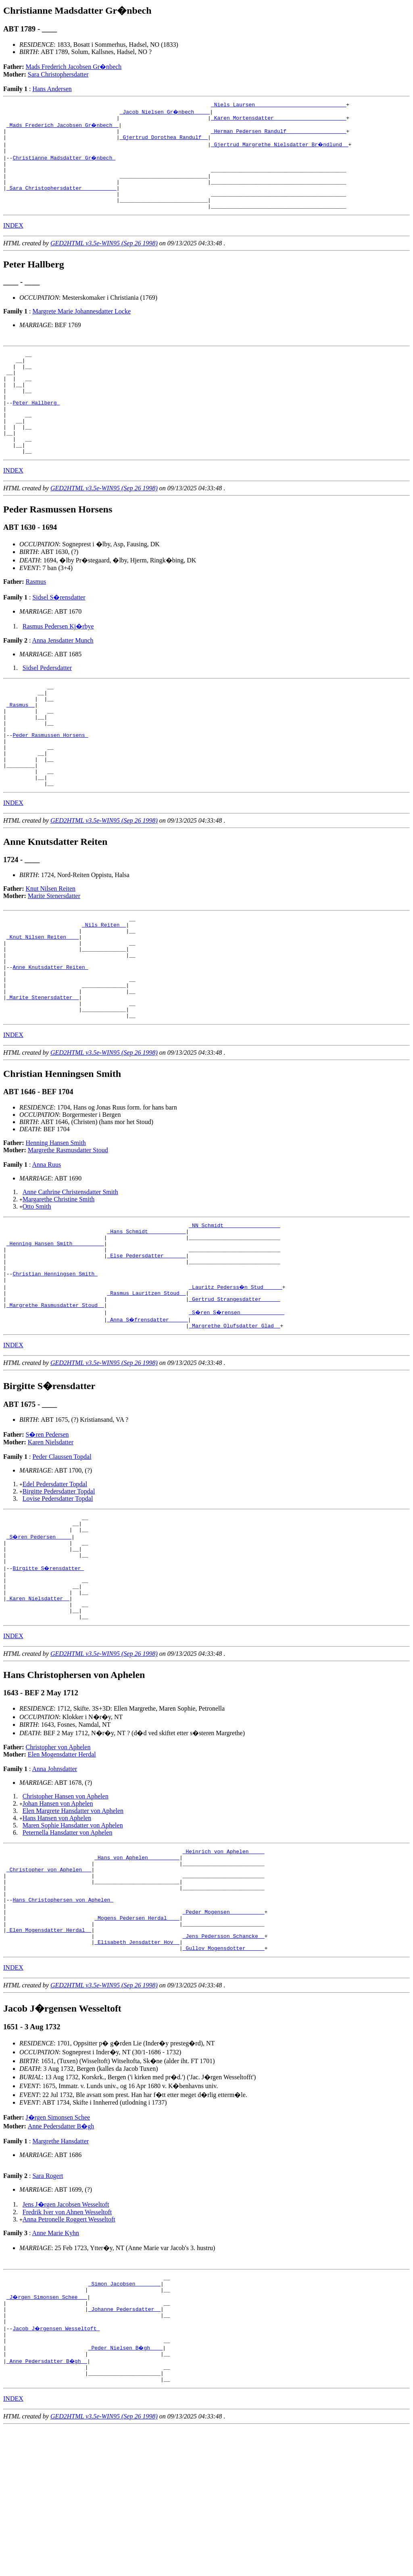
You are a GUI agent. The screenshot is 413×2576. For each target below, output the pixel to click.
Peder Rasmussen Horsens (50, 782)
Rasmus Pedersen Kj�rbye (58, 662)
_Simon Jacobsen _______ (124, 2419)
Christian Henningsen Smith (55, 1361)
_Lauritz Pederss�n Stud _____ (236, 1376)
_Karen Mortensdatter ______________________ (278, 120)
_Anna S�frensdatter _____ (148, 1412)
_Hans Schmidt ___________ (146, 1311)
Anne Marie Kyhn (55, 2365)
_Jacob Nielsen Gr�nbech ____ (165, 112)
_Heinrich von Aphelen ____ (224, 1964)
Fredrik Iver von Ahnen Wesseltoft (67, 2345)
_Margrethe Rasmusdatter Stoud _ (55, 1398)
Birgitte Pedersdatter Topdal (59, 1585)
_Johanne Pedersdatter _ (124, 2448)
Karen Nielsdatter (50, 1536)
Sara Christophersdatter (58, 74)
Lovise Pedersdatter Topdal (58, 1592)
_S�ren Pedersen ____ (39, 1634)
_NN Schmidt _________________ (234, 1303)
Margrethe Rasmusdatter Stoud (68, 1227)
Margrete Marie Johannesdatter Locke (81, 327)
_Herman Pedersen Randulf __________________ (278, 134)
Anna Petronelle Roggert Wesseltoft (69, 2352)
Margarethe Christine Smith (58, 1276)
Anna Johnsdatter (54, 1881)
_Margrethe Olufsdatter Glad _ (234, 1419)
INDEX (13, 241)
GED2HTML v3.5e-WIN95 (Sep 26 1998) (104, 258)
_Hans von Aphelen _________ (136, 1972)
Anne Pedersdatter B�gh (61, 2259)
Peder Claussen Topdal (61, 1550)
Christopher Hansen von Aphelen (65, 1908)
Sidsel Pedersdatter (47, 704)
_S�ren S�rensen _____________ (237, 1405)
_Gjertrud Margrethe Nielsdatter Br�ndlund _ (280, 149)
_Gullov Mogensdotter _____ (224, 2080)
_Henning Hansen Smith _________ (55, 1325)
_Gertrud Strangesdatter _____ (234, 1390)
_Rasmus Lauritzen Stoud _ (146, 1383)
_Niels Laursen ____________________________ (278, 105)
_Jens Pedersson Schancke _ (224, 2066)
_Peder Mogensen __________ (224, 2037)
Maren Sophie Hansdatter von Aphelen (73, 1937)
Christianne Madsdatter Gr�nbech (64, 163)
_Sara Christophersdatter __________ (61, 199)
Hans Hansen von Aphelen (57, 1930)
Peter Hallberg (36, 429)
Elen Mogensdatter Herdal (62, 1866)
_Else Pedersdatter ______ (146, 1340)
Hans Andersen (51, 88)
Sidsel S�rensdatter (58, 633)
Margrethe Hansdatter (60, 2274)
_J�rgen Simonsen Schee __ (47, 2433)
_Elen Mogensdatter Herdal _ (49, 2059)
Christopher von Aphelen (58, 1859)
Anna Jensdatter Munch (63, 676)
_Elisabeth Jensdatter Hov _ (136, 2073)
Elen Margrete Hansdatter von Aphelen (73, 1923)
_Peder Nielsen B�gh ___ (126, 2491)
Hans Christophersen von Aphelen (63, 2022)
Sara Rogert (47, 2308)
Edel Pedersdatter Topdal (55, 1578)
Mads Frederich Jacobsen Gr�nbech (74, 66)
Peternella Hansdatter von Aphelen (68, 1944)
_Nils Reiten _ (104, 983)
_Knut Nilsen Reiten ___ (42, 998)
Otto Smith (37, 1283)
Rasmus (36, 617)
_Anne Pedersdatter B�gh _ (47, 2506)
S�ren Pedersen (47, 1528)
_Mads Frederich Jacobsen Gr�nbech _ (63, 127)
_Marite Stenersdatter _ (42, 1070)
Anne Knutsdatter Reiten (50, 1034)
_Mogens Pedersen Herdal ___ (136, 2044)
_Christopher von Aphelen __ (49, 1986)
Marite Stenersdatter (54, 952)
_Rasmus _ (20, 745)
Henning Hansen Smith (56, 1220)
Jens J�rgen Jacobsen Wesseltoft (66, 2337)
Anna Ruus (46, 1241)
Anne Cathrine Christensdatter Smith (70, 1269)
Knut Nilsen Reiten (51, 945)
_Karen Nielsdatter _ (37, 1707)
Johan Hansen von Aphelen (58, 1915)
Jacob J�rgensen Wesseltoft (56, 2469)
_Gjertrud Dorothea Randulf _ (164, 141)
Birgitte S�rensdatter (49, 1670)
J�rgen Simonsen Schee (58, 2250)
